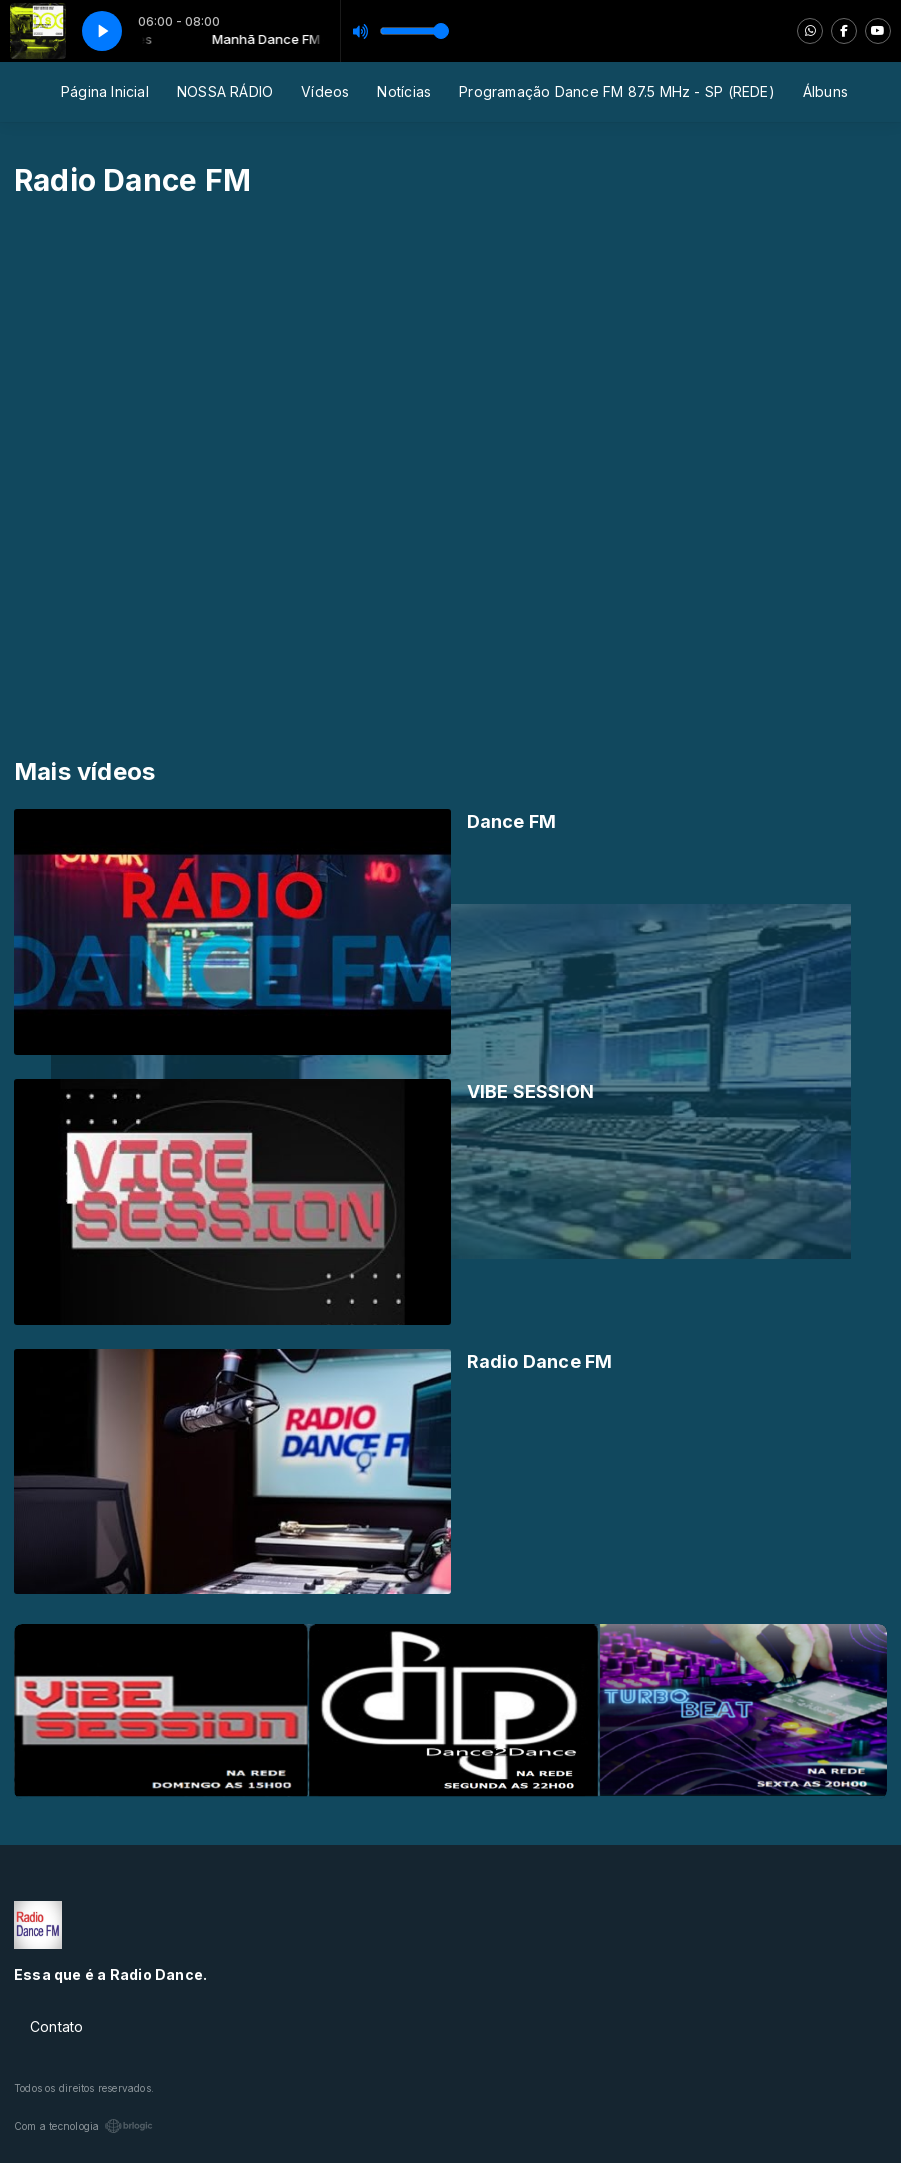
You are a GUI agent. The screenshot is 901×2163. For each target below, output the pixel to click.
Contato (56, 2026)
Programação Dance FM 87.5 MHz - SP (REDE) (617, 91)
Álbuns (825, 91)
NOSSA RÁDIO (225, 91)
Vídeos (325, 91)
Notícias (404, 91)
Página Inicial (105, 91)
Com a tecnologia (83, 2126)
